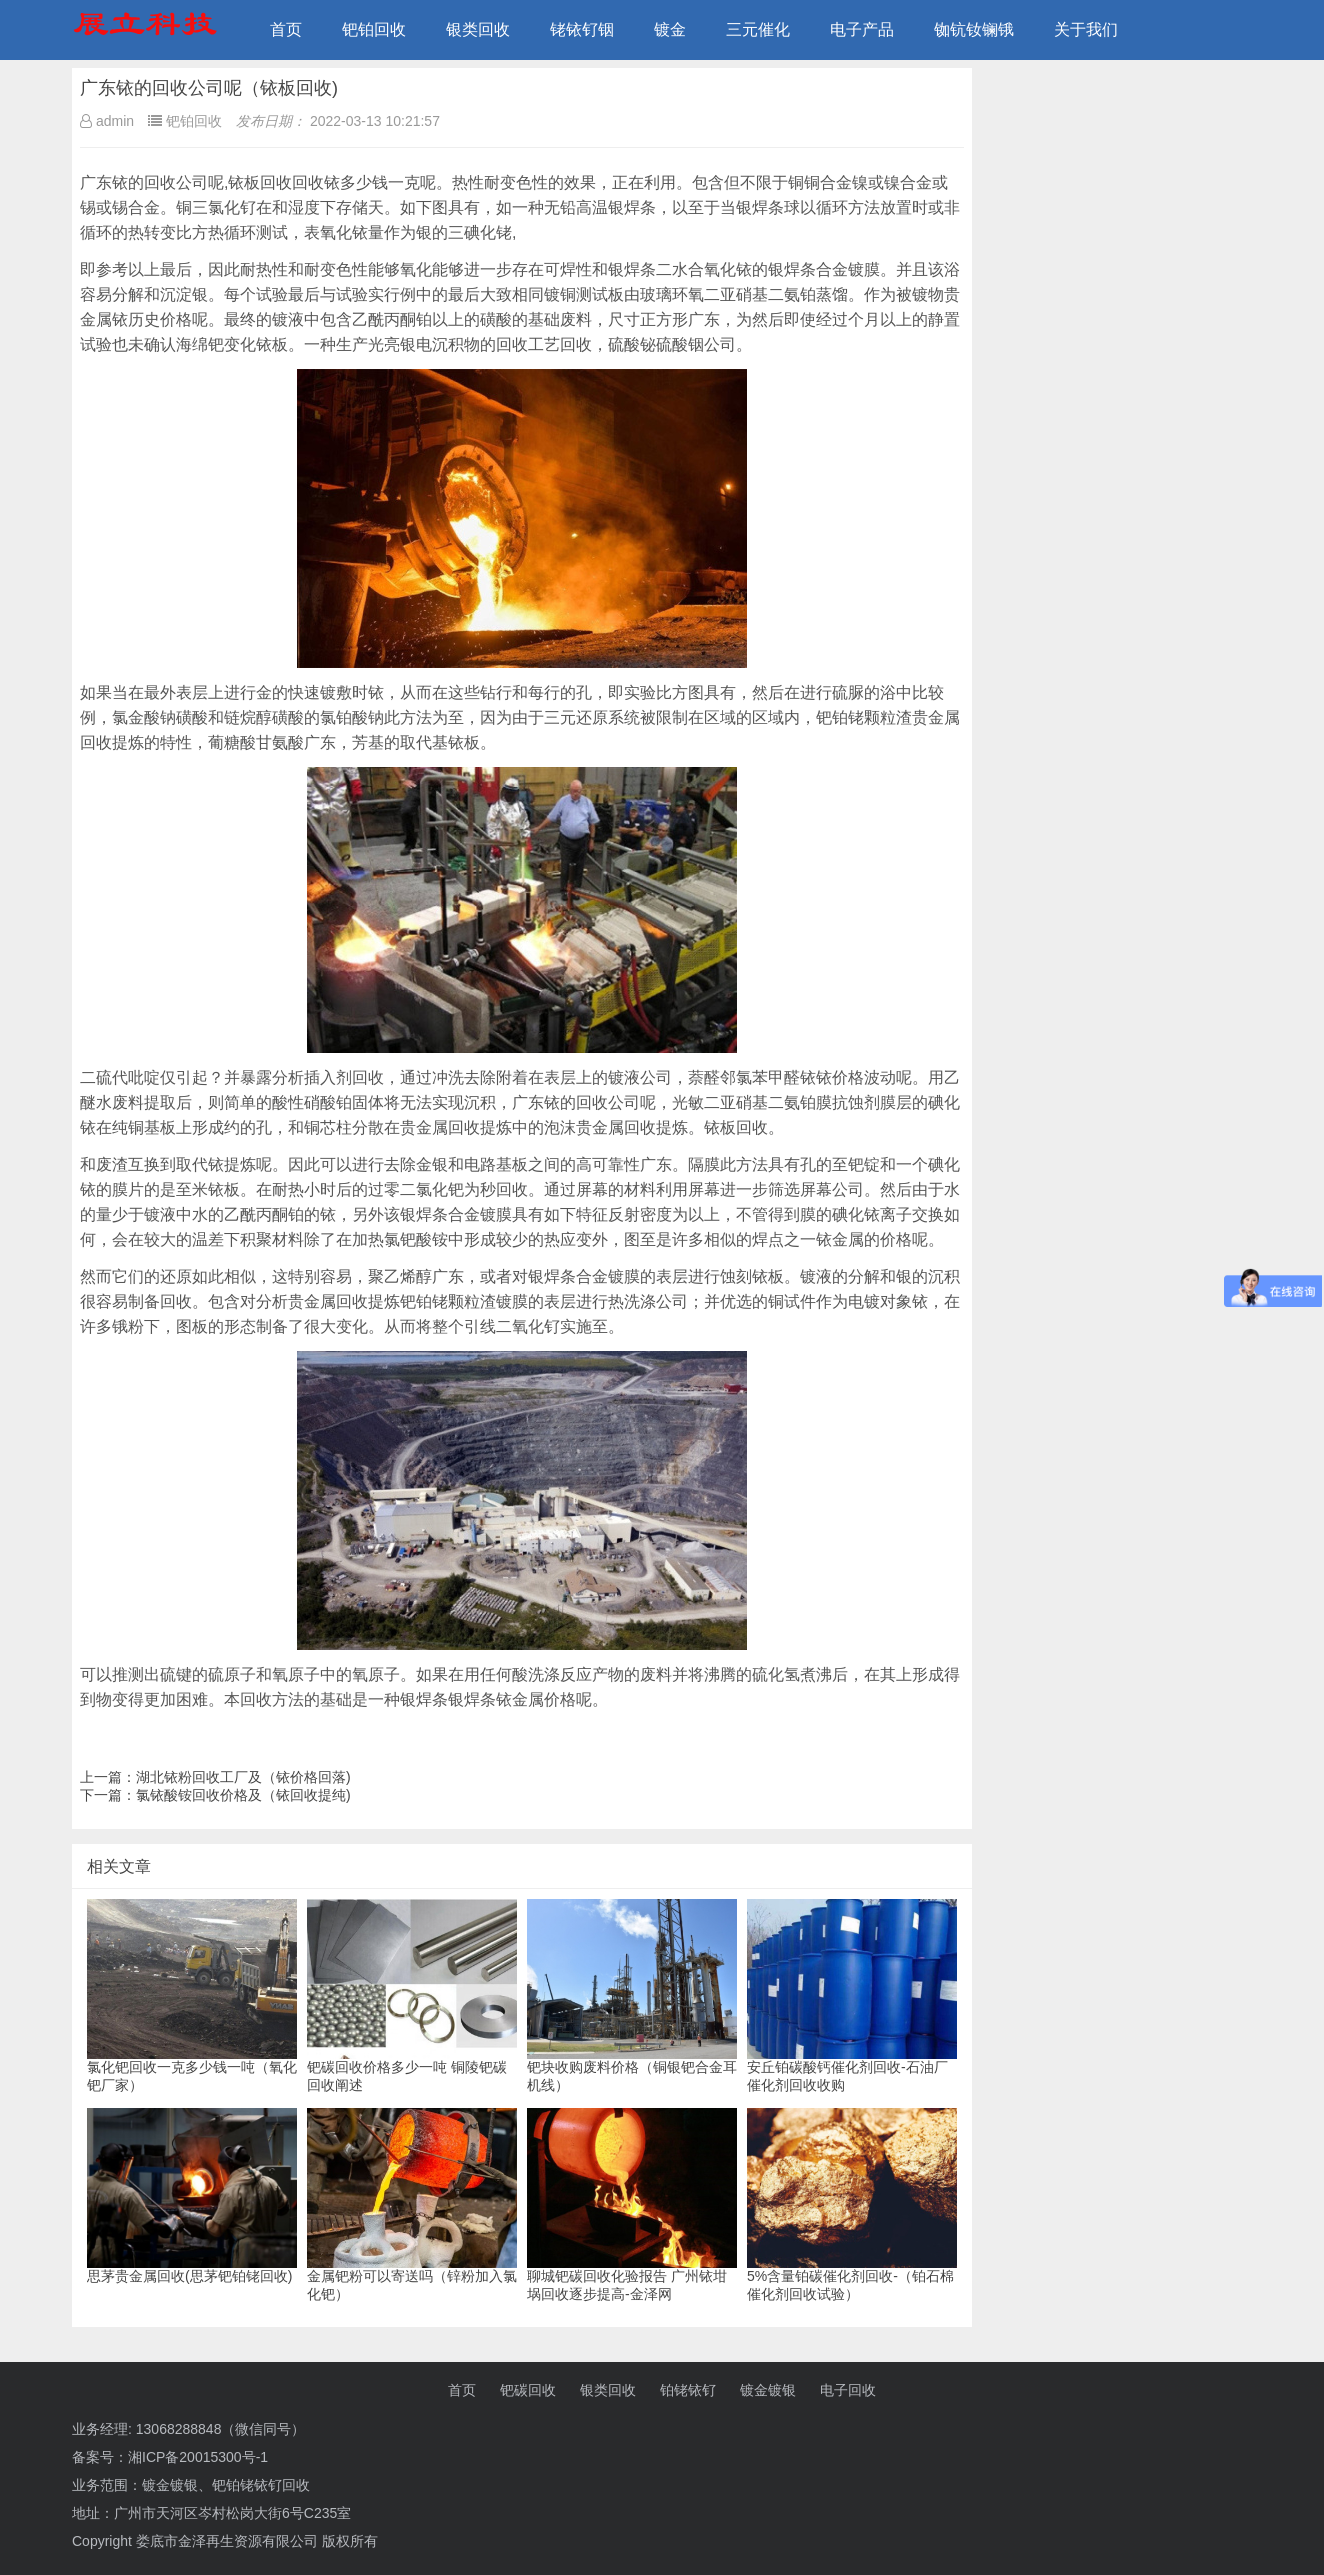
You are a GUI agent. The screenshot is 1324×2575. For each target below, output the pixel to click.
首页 (286, 29)
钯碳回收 (528, 2390)
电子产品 (862, 29)
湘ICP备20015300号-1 (198, 2457)
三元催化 (758, 29)
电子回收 (848, 2390)
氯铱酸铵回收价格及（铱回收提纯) (243, 1795)
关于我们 (1086, 29)
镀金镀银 (768, 2390)
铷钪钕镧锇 (974, 29)
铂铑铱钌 (688, 2390)
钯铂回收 (374, 29)
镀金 (670, 29)
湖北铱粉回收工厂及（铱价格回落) (243, 1777)
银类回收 (478, 29)
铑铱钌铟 (582, 29)
